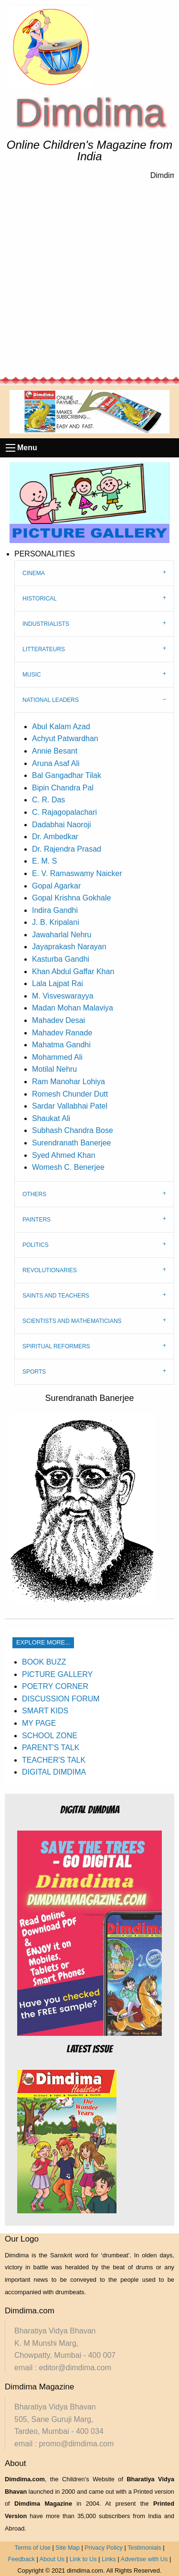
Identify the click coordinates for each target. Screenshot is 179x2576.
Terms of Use (33, 2547)
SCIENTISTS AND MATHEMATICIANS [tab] (72, 1321)
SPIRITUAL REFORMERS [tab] (56, 1346)
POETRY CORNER (55, 1686)
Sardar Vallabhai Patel (69, 1106)
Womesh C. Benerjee (68, 1167)
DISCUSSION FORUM (61, 1699)
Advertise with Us (144, 2559)
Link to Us (83, 2559)
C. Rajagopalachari (64, 812)
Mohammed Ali (57, 1057)
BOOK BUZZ (44, 1662)
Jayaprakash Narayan (69, 947)
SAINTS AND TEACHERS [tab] (55, 1295)
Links (109, 2559)
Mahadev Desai (58, 1020)
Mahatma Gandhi (61, 1045)
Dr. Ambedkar (55, 837)
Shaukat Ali (51, 1118)
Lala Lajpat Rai (57, 983)
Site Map (67, 2547)
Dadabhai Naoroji (61, 825)
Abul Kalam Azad (61, 726)
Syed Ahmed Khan (63, 1155)
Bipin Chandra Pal (63, 788)
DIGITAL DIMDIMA (54, 1772)
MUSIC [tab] (31, 674)
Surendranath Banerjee (71, 1143)
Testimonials (144, 2547)
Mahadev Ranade (62, 1033)
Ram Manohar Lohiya (68, 1081)
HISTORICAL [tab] (39, 598)
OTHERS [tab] (34, 1194)
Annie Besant (54, 751)
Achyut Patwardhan (65, 738)
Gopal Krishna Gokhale (71, 898)
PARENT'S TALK (50, 1747)
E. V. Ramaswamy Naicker (77, 873)
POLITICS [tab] (35, 1245)
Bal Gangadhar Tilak (66, 775)
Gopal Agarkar (56, 886)
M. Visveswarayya (63, 996)
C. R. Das (48, 800)
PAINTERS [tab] (36, 1219)
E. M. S (44, 861)
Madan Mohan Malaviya (72, 1008)
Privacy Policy (103, 2547)
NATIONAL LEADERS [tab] (50, 700)
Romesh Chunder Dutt (70, 1094)
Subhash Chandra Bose (72, 1130)
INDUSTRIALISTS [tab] (45, 624)
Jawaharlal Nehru (62, 935)
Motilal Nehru (54, 1069)
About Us (52, 2559)
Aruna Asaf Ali (56, 763)
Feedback (21, 2559)
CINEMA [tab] (33, 573)
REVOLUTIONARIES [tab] (49, 1270)
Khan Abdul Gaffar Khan (73, 971)
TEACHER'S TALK (53, 1760)
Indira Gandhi (55, 910)
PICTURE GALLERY (57, 1674)
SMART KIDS (45, 1711)
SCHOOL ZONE (49, 1736)
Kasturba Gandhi (60, 959)
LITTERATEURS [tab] (43, 649)
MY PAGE (39, 1723)
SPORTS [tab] (34, 1371)
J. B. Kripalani (55, 922)
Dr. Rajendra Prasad (66, 849)
